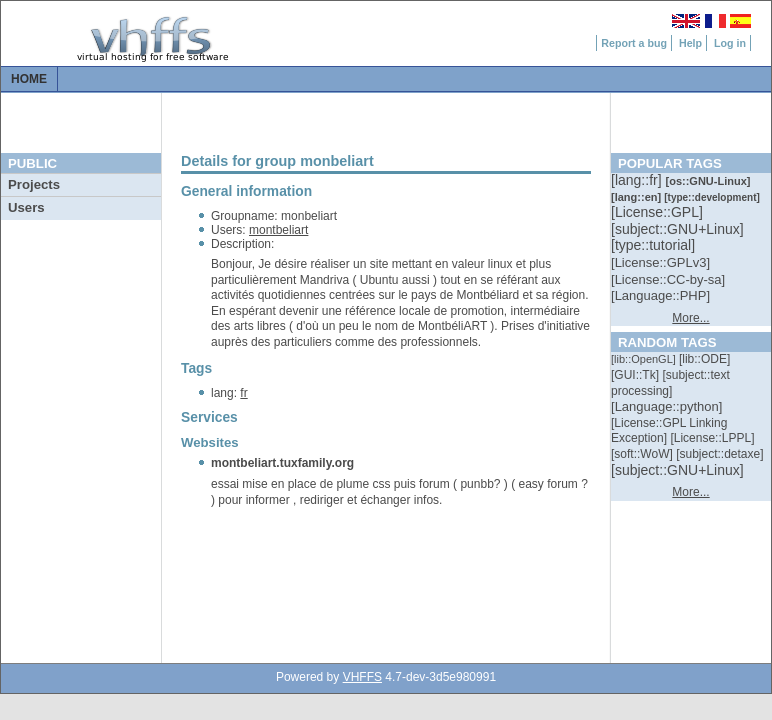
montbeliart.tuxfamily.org (282, 463)
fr (243, 393)
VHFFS (362, 677)
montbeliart (278, 230)
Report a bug (634, 43)
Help (690, 43)
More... (690, 318)
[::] (638, 180)
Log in (730, 43)
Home (29, 79)
